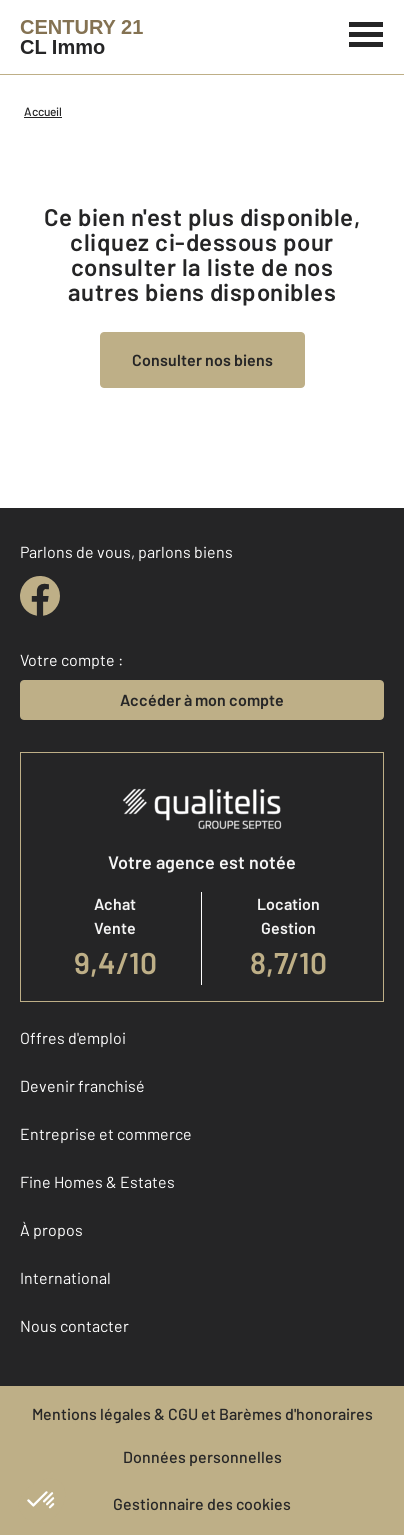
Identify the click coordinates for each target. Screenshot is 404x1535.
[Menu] (366, 32)
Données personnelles (202, 1456)
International (65, 1277)
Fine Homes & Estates (97, 1181)
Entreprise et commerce (106, 1133)
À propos (51, 1229)
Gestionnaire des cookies (202, 1503)
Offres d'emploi (73, 1037)
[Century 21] (81, 37)
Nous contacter (74, 1325)
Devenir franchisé (82, 1085)
